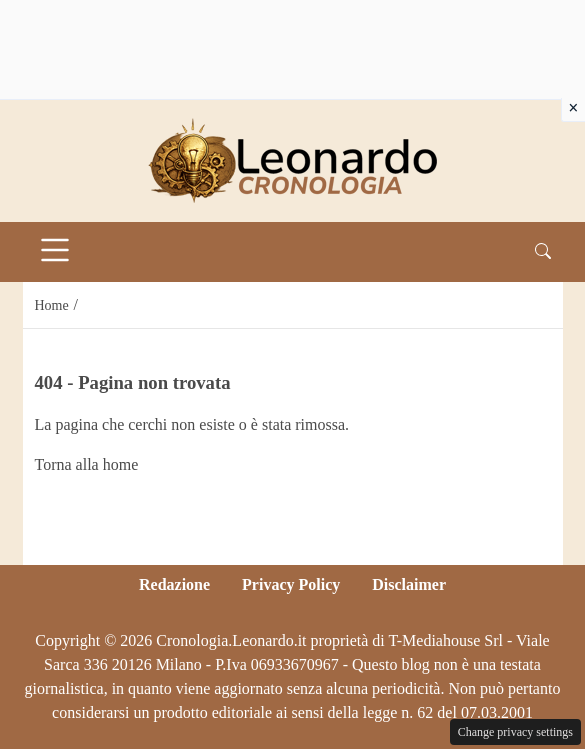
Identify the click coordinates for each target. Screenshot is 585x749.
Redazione (174, 584)
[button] (543, 252)
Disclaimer (409, 584)
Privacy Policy (291, 584)
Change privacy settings (515, 732)
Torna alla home (87, 464)
